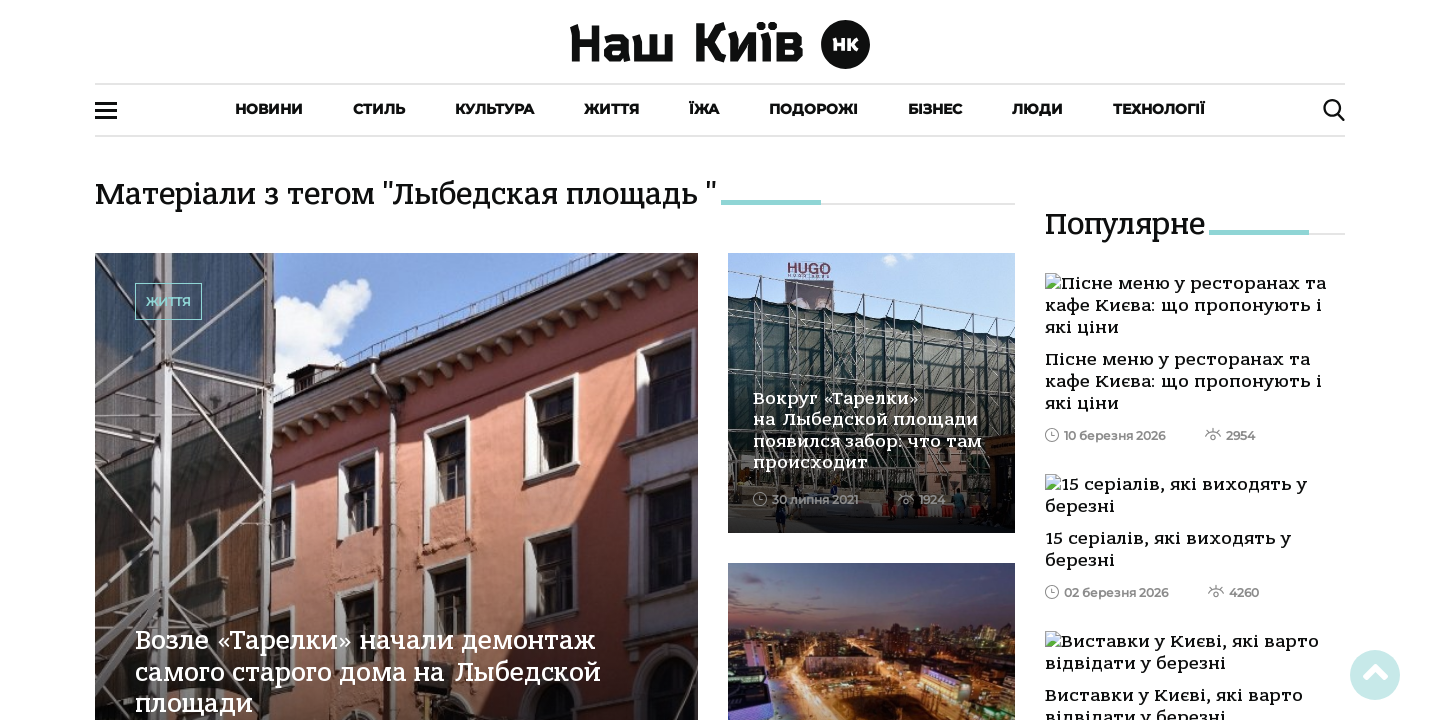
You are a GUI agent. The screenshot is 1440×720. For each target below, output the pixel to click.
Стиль (379, 109)
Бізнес (935, 109)
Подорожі (813, 109)
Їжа (704, 109)
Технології (1159, 109)
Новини (269, 109)
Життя (611, 109)
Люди (1037, 109)
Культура (494, 109)
